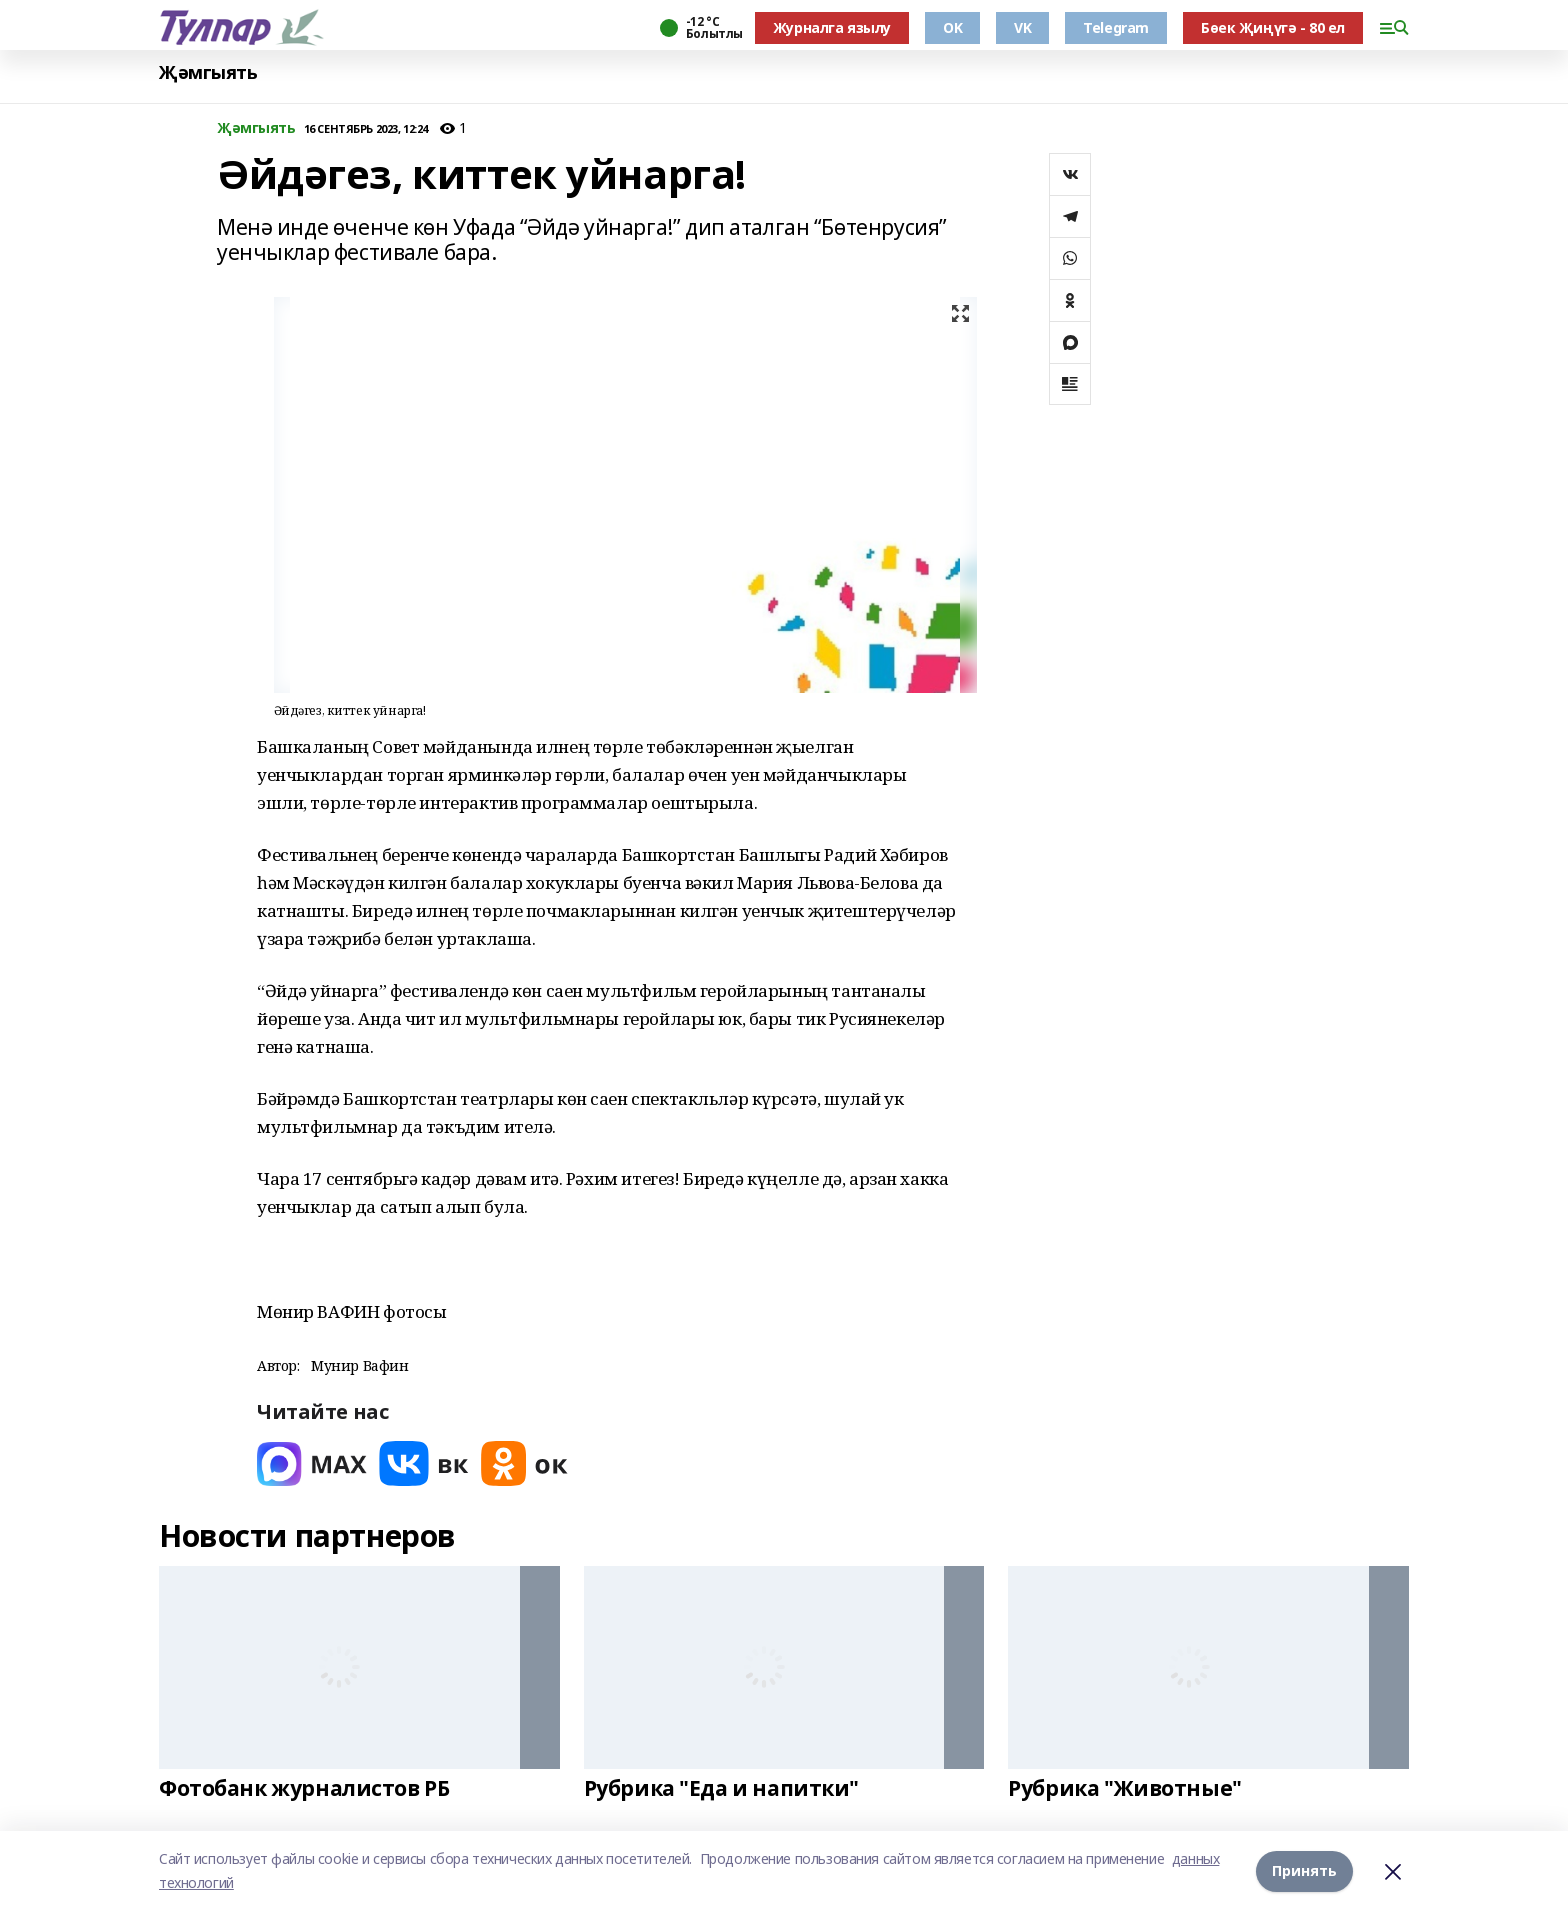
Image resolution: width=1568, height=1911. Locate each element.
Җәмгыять (208, 72)
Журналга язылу (832, 27)
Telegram (1116, 27)
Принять (1304, 1870)
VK (1022, 27)
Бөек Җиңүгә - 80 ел (1273, 27)
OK (952, 27)
